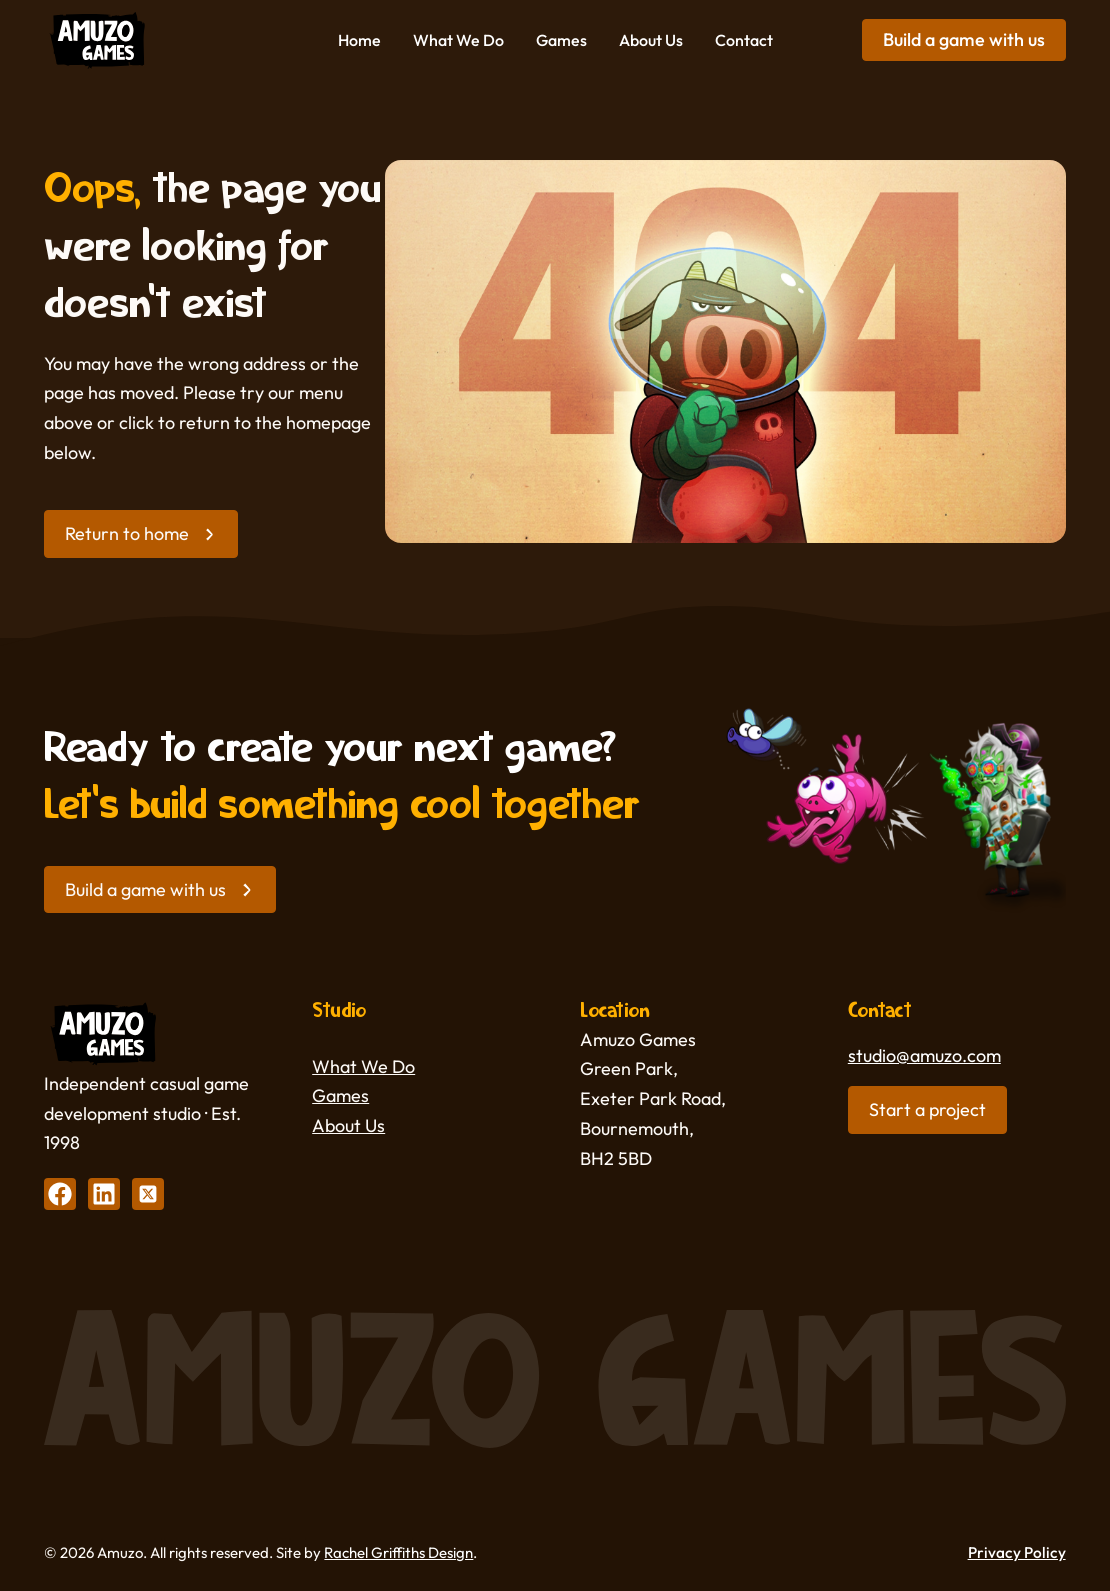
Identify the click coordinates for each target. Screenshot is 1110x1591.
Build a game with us (964, 39)
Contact (744, 40)
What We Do (458, 40)
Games (561, 40)
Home (359, 40)
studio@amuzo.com (924, 1055)
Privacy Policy (1017, 1552)
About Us (651, 40)
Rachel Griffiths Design (398, 1552)
